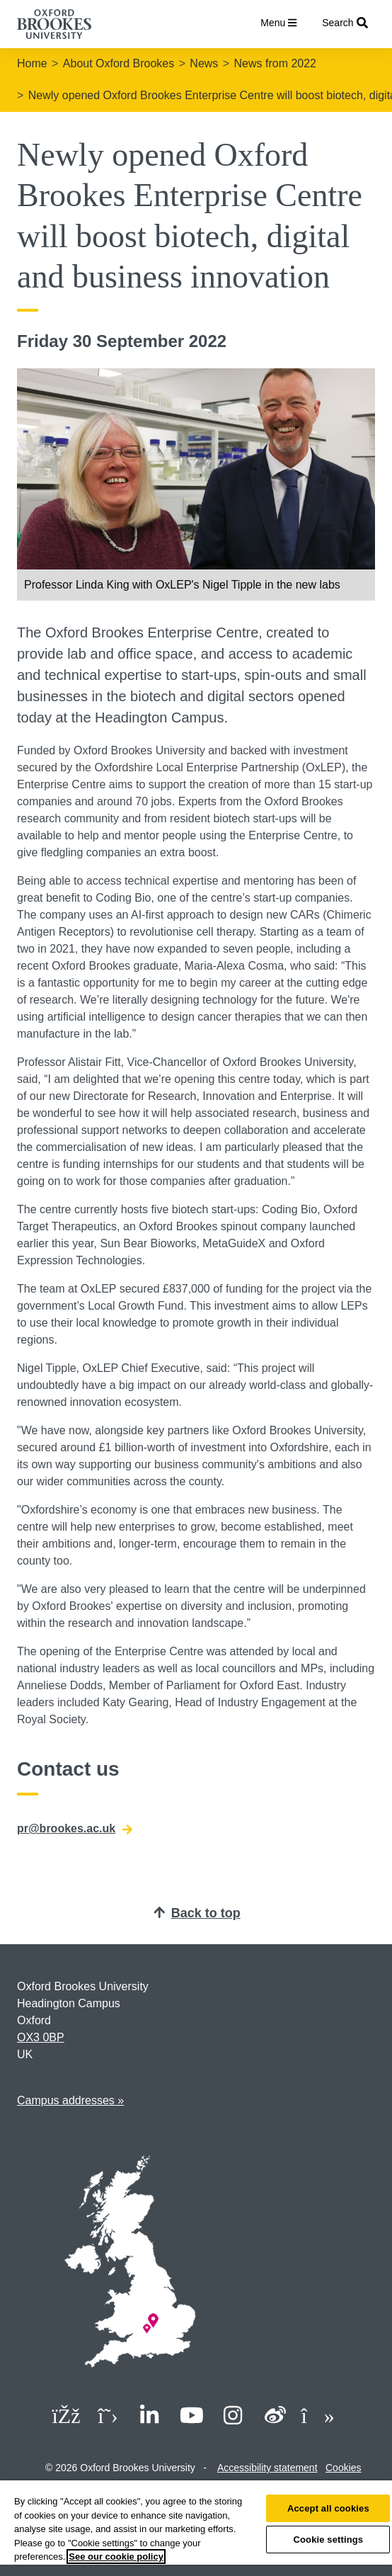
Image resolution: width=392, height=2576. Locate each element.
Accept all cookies (328, 2508)
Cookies (343, 2467)
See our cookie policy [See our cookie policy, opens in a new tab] (116, 2556)
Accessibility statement (267, 2467)
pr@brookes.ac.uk (74, 1828)
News (204, 63)
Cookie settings (328, 2539)
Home (32, 63)
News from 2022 (275, 63)
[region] (196, 2528)
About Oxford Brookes (118, 63)
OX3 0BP (40, 2037)
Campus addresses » (70, 2100)
